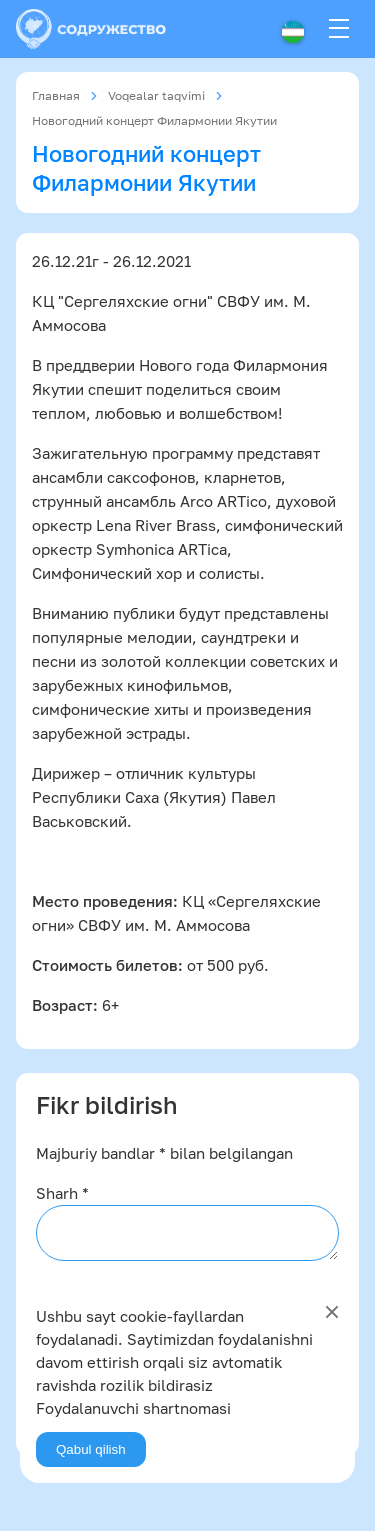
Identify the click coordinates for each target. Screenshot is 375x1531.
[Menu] (339, 29)
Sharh (62, 1193)
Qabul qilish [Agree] (91, 1449)
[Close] (332, 1312)
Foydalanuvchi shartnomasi (133, 1408)
